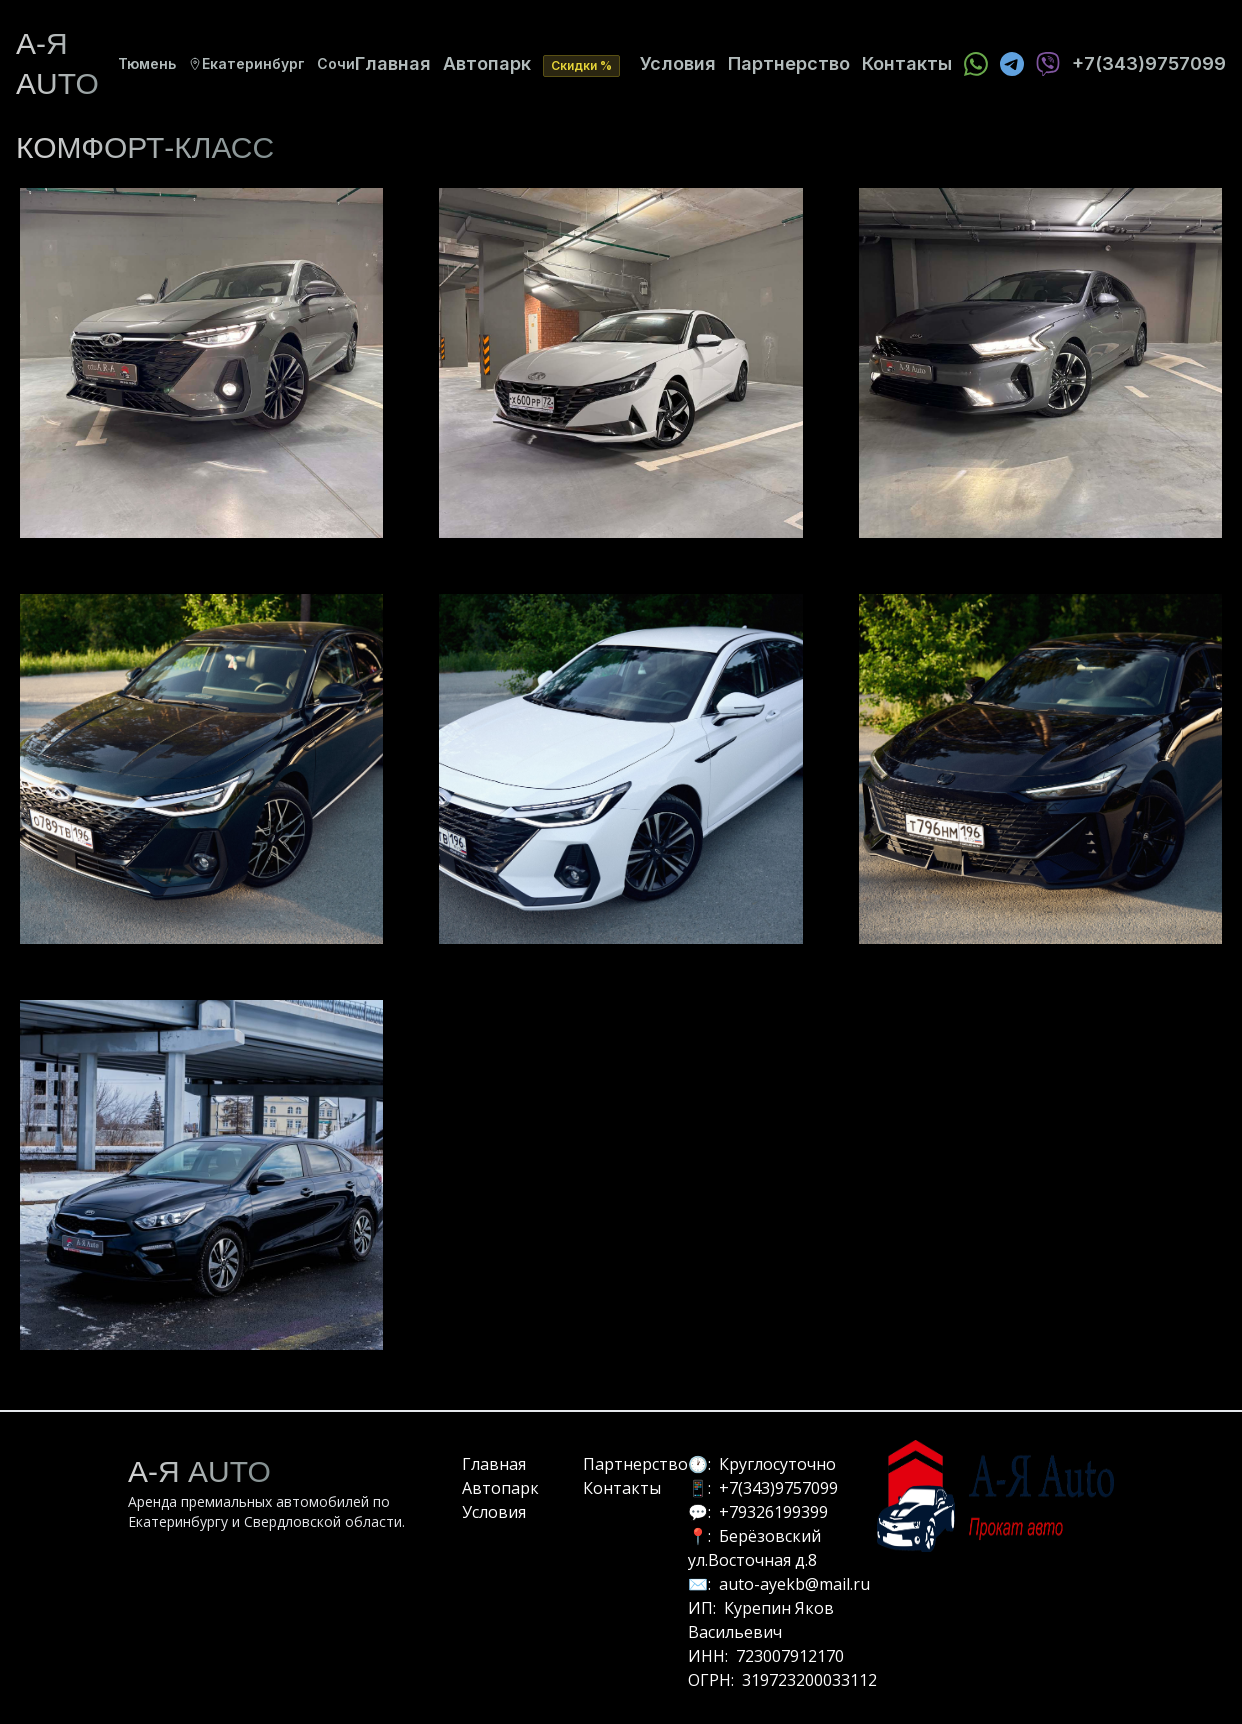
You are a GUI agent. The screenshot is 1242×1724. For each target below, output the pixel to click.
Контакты (907, 63)
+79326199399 (773, 1512)
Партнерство (789, 63)
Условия (678, 63)
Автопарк (487, 63)
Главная (393, 63)
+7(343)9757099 (778, 1488)
